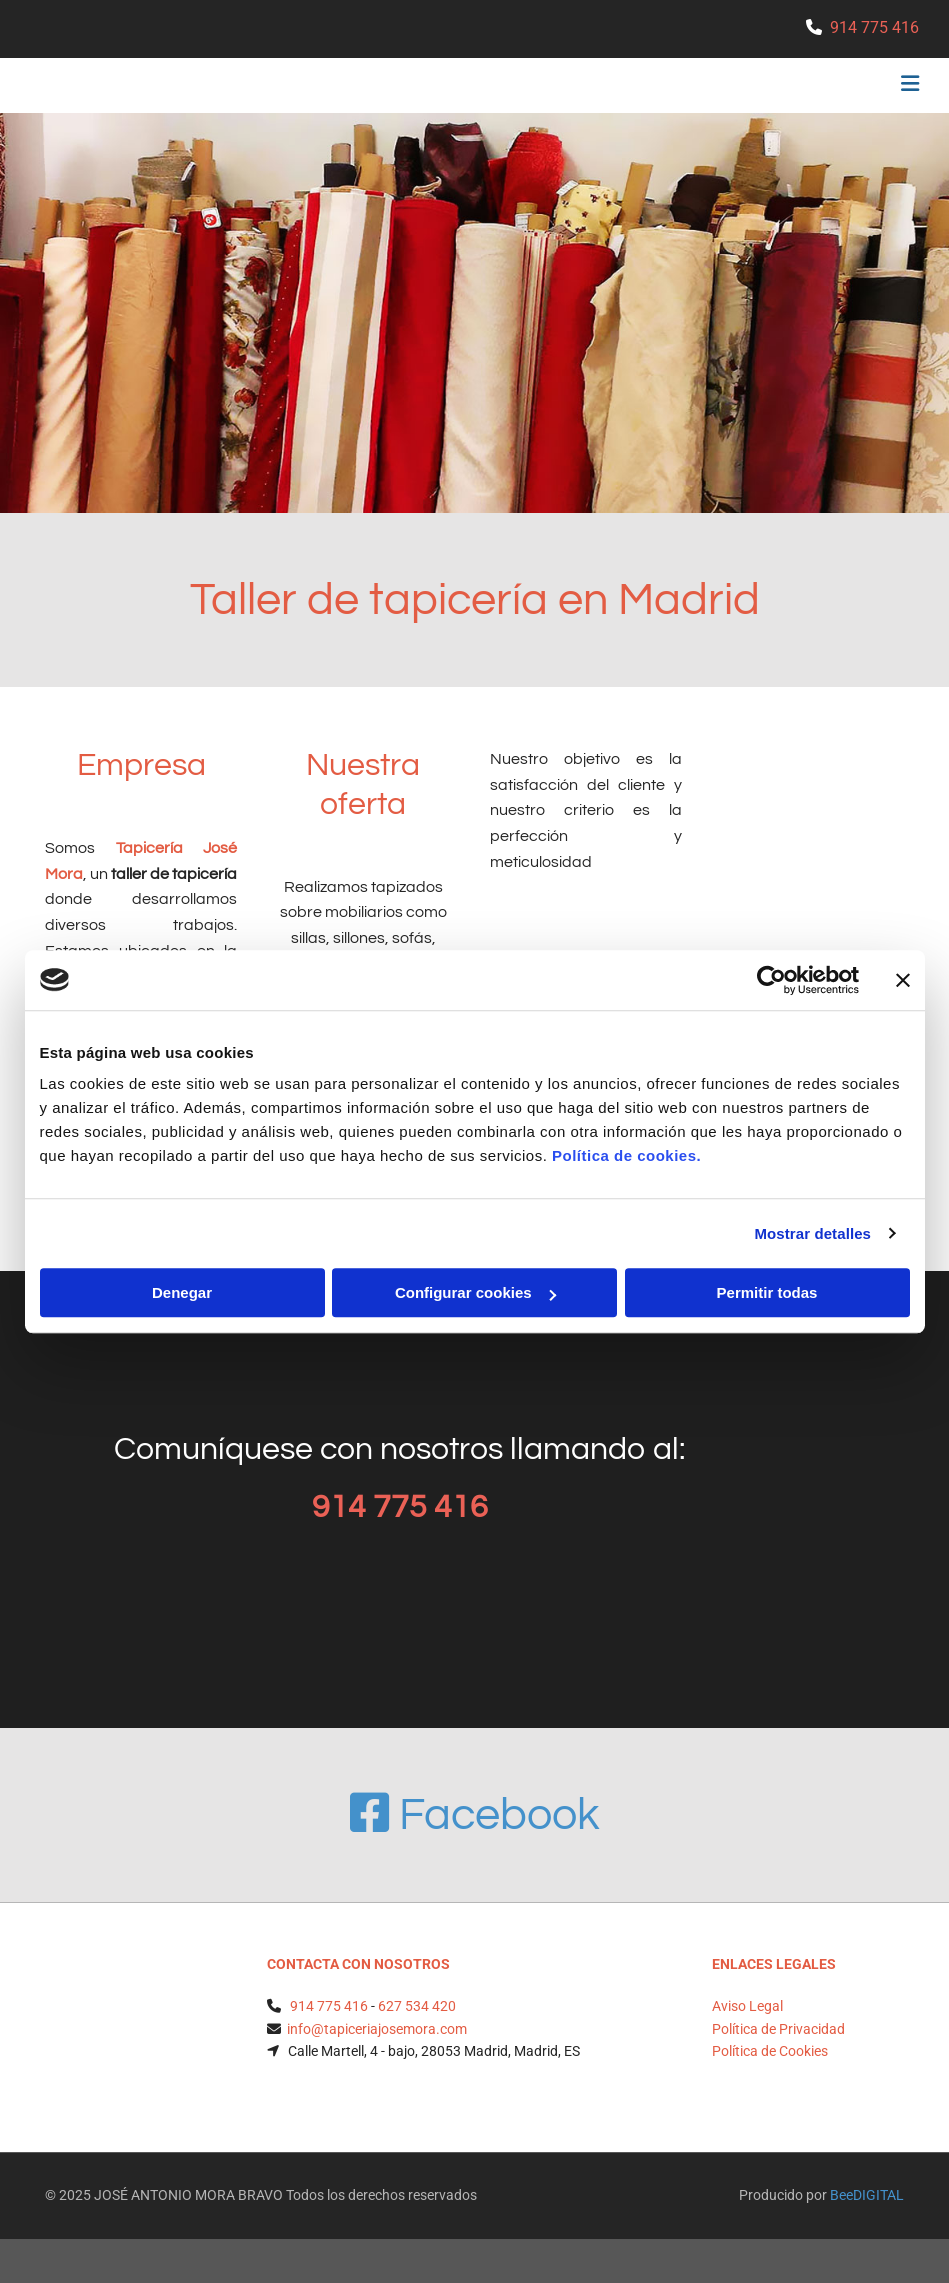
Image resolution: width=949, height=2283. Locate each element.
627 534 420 (417, 2006)
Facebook (475, 1815)
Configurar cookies (475, 1292)
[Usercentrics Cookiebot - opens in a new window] (771, 980)
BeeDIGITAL (867, 2195)
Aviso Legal (747, 2006)
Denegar (182, 1292)
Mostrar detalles (812, 1233)
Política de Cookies (770, 2051)
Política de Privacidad (778, 2029)
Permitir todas (767, 1292)
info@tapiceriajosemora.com (377, 2029)
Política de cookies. (626, 1155)
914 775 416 (874, 27)
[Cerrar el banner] (903, 980)
